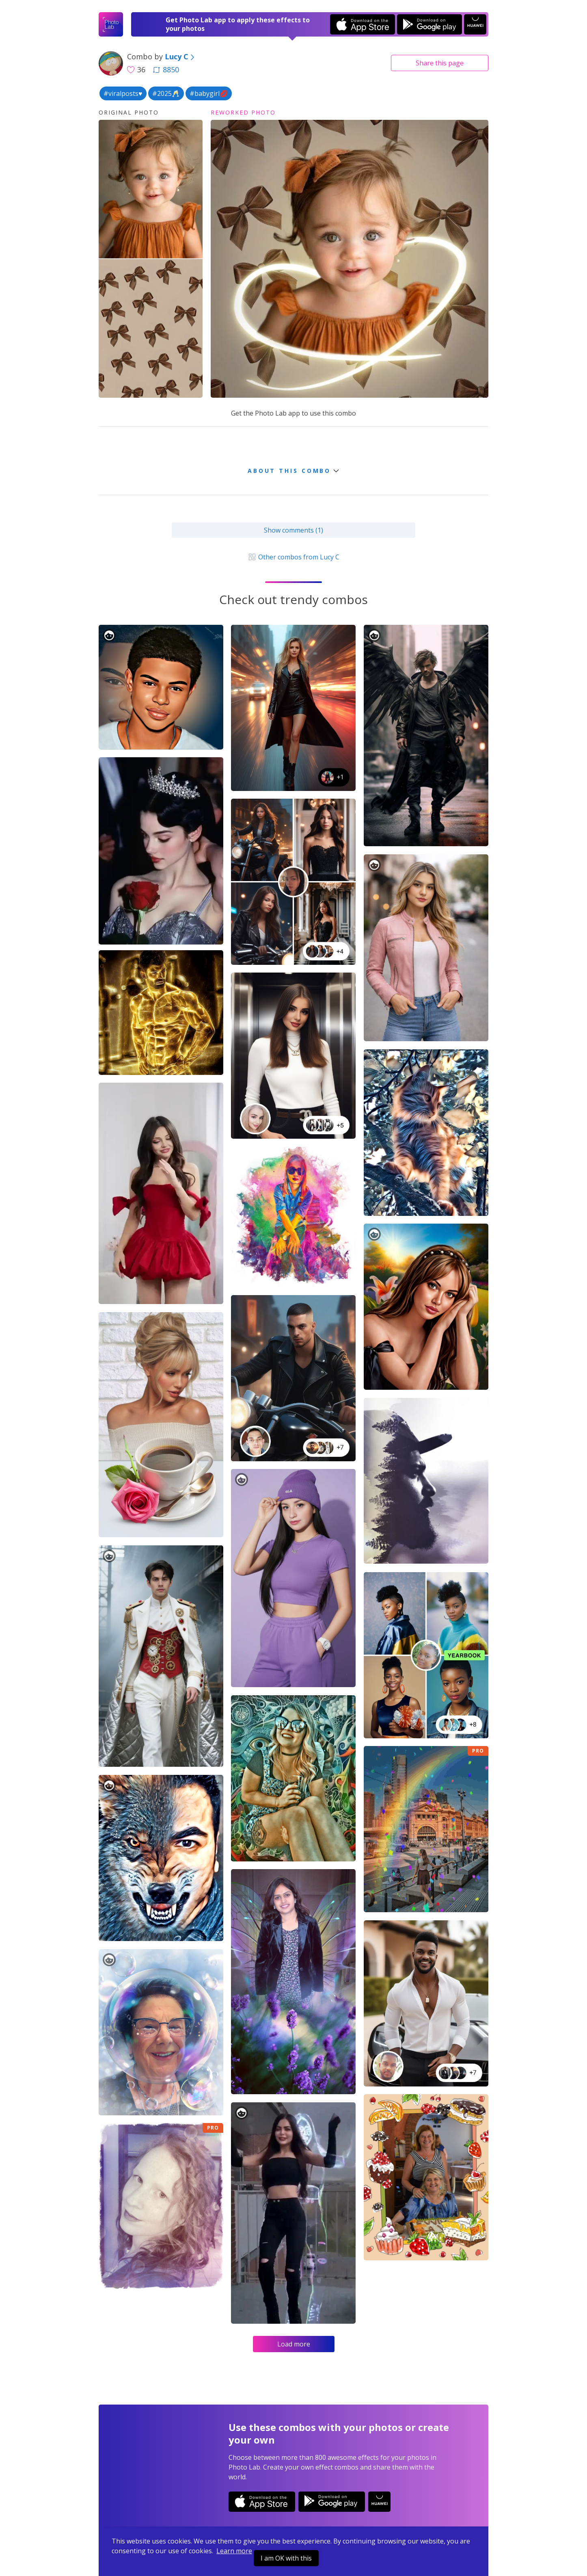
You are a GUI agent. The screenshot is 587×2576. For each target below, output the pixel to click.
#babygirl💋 (209, 93)
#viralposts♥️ (123, 93)
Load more (293, 2344)
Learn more (234, 2550)
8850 (166, 69)
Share (440, 62)
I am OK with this (286, 2558)
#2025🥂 (166, 93)
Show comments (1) (293, 530)
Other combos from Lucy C (293, 556)
